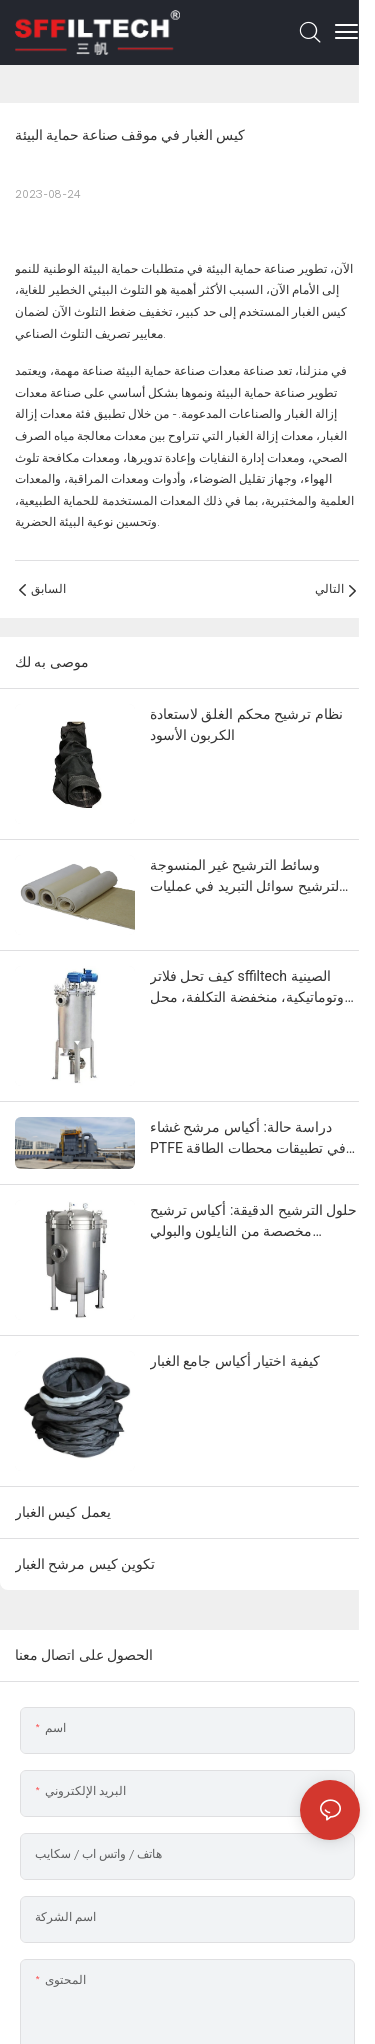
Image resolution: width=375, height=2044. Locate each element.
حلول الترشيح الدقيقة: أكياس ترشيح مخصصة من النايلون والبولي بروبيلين (253, 1222)
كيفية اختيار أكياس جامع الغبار (235, 1361)
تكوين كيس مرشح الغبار (85, 1564)
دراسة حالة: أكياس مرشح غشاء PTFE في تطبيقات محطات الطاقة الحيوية (248, 1139)
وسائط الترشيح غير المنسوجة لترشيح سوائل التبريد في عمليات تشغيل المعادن (244, 877)
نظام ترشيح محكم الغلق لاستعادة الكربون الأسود (246, 724)
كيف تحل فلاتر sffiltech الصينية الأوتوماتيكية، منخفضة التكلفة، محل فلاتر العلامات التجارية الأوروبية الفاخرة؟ (253, 988)
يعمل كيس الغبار (63, 1512)
